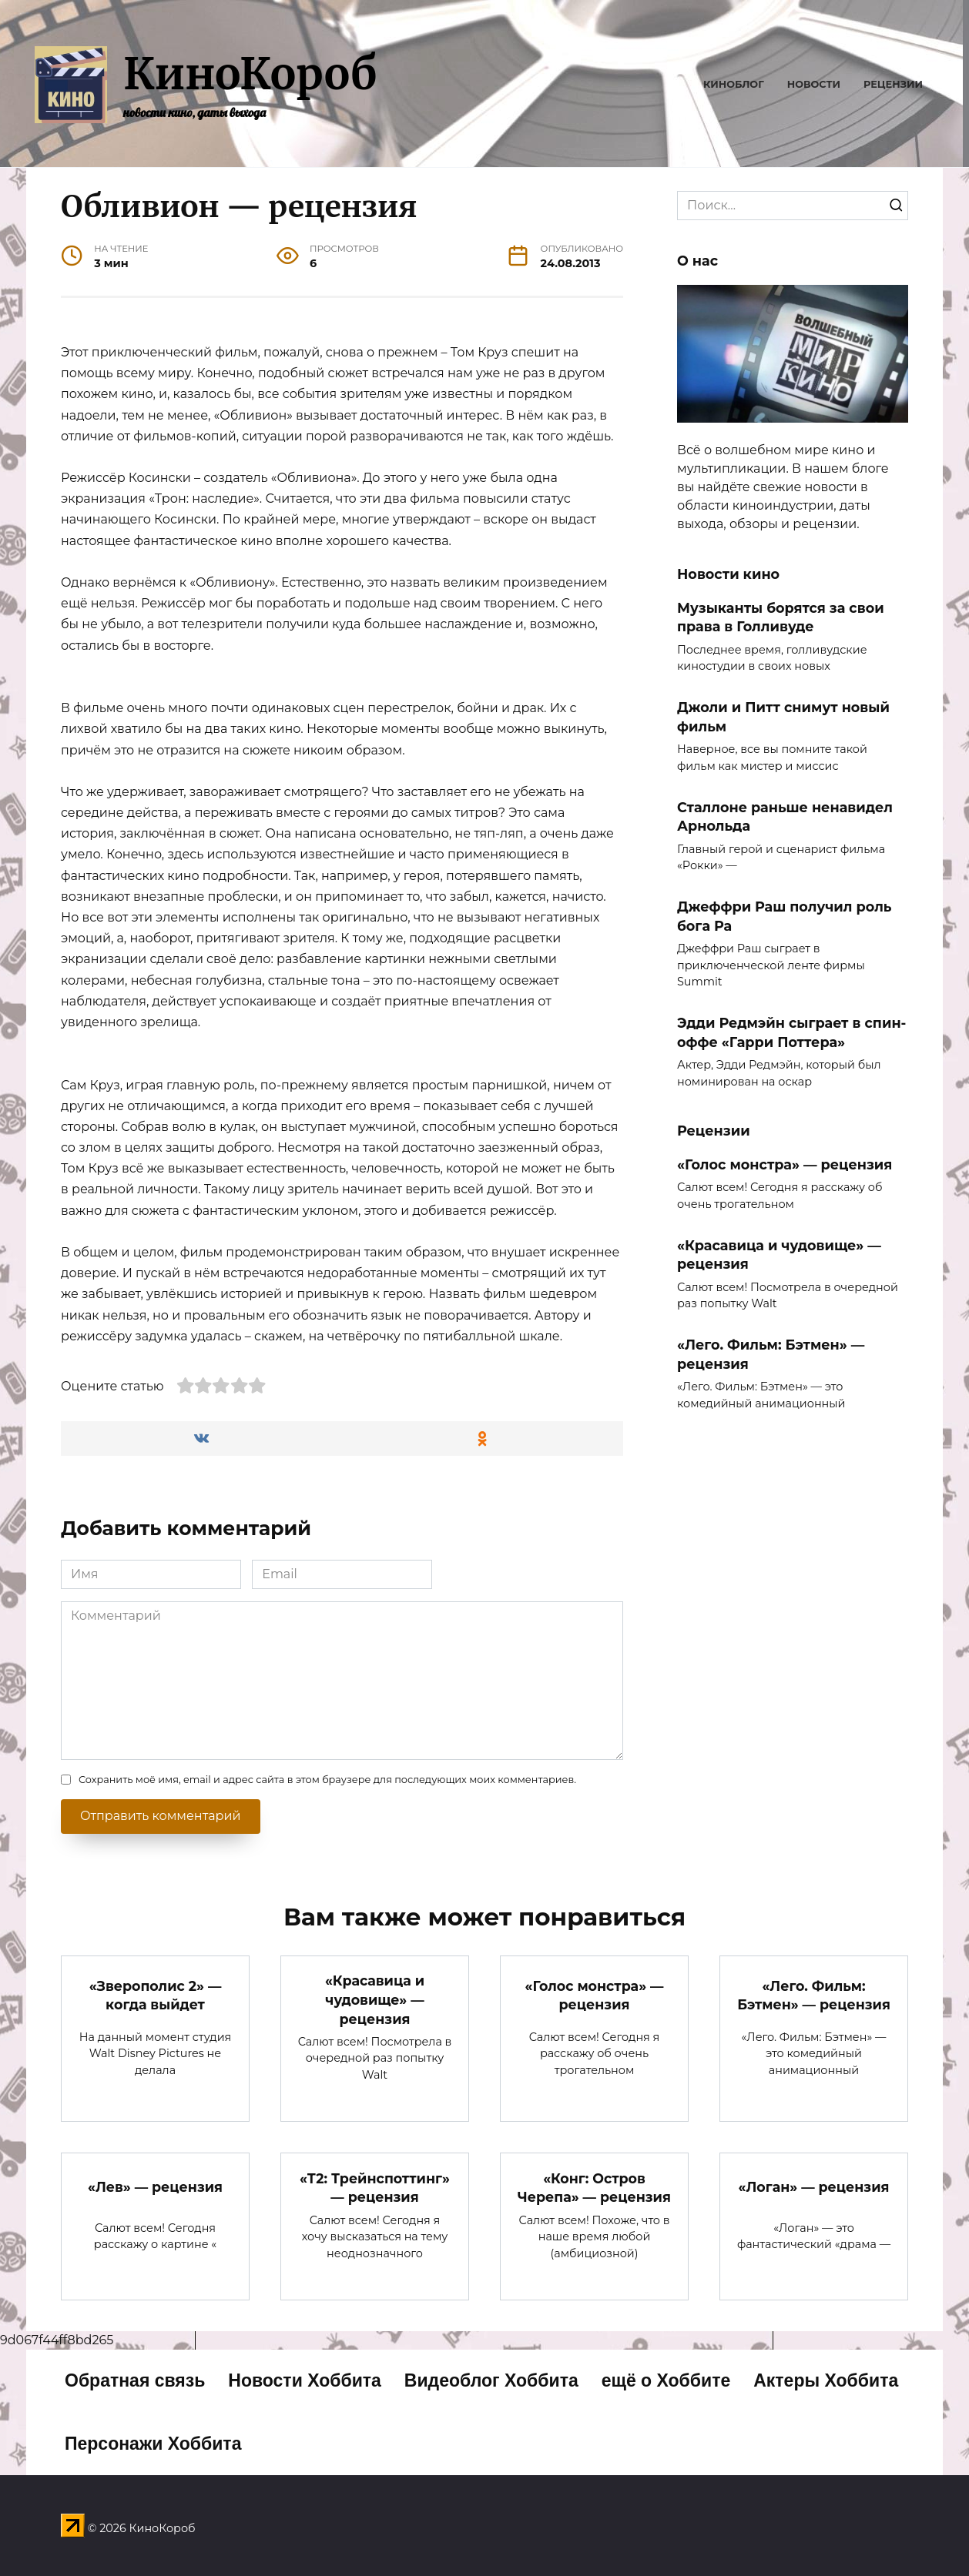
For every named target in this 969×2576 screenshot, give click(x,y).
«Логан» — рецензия (814, 2187)
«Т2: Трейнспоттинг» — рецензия (375, 2188)
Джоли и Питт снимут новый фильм (783, 716)
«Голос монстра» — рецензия (784, 1164)
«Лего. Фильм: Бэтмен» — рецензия (770, 1354)
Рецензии (893, 84)
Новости (813, 84)
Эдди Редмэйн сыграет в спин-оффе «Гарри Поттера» (791, 1032)
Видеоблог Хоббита (491, 2381)
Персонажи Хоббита (153, 2444)
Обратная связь (135, 2381)
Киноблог (733, 84)
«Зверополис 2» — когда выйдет (155, 1994)
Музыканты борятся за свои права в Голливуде (780, 616)
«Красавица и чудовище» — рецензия (374, 1999)
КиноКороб (250, 74)
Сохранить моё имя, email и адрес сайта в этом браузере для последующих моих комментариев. (327, 1779)
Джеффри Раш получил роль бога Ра (784, 916)
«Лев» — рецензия (155, 2187)
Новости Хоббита (304, 2381)
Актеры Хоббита (825, 2381)
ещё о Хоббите (666, 2381)
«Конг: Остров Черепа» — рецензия (594, 2188)
